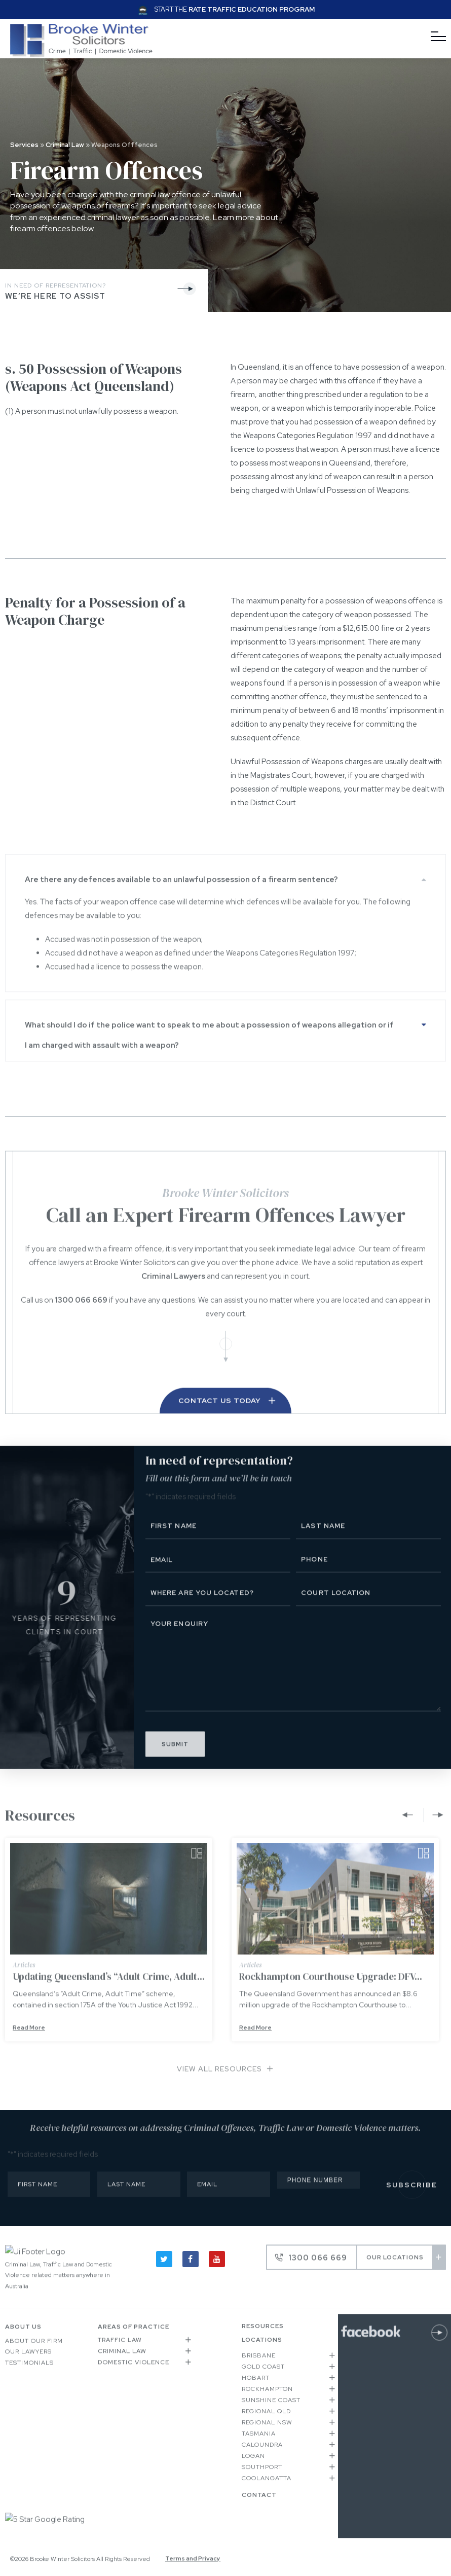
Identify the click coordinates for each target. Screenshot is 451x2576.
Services (24, 144)
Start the (235, 9)
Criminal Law (65, 144)
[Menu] (438, 36)
